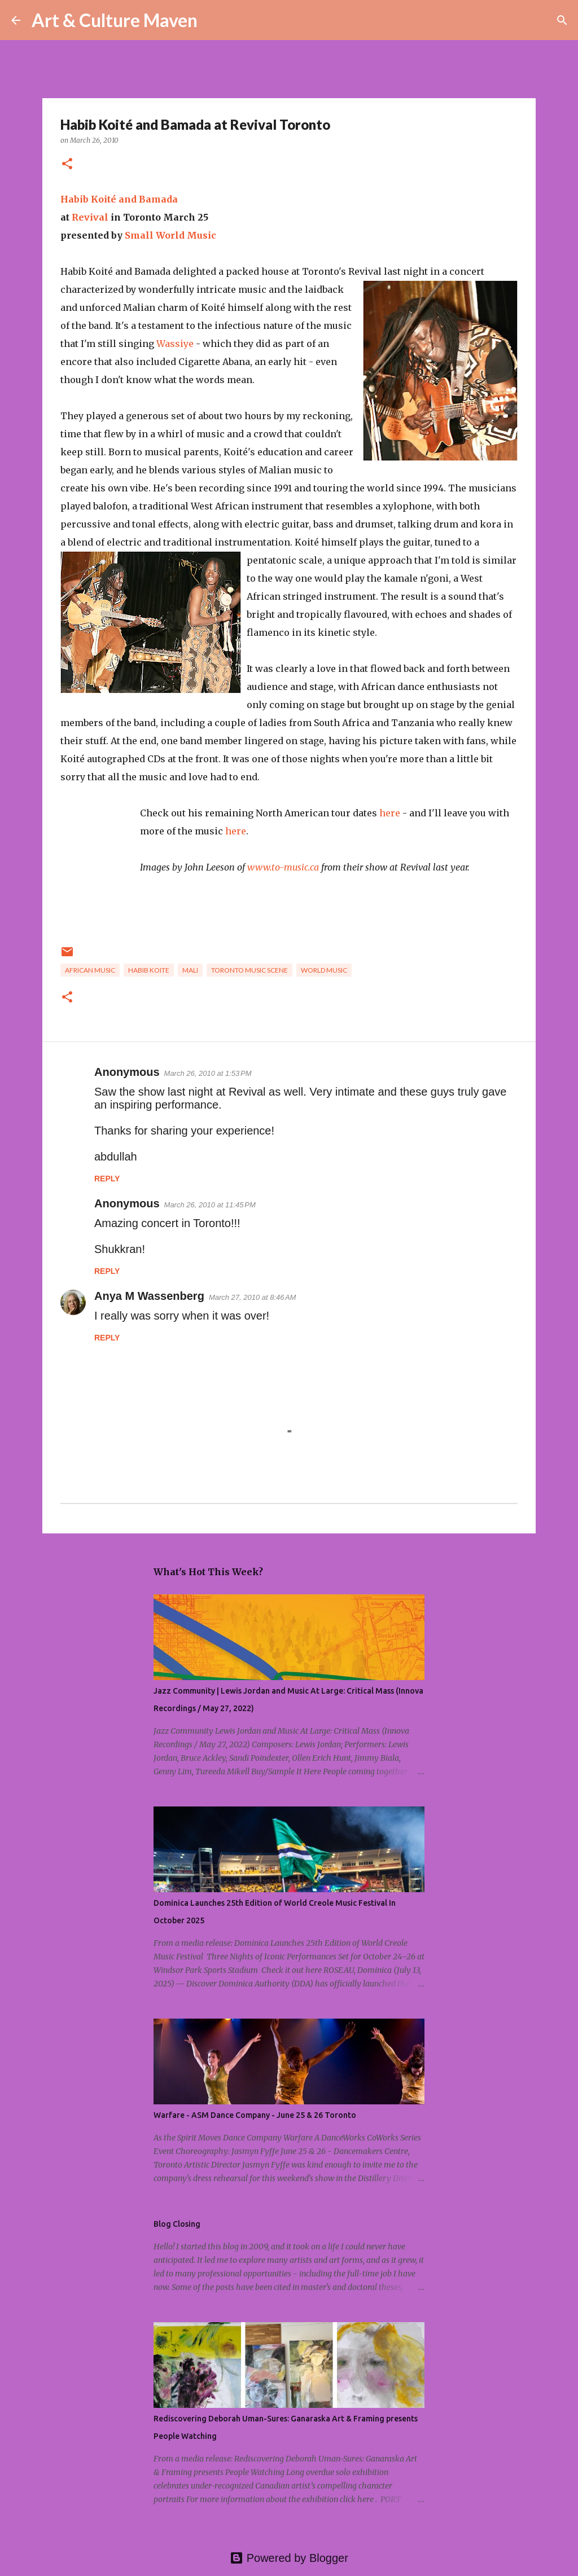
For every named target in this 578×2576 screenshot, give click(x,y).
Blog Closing (177, 2223)
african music (90, 970)
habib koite (148, 970)
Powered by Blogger (289, 2558)
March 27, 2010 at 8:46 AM (252, 1297)
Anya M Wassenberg (149, 1296)
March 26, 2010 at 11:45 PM (210, 1205)
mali (190, 970)
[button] (67, 164)
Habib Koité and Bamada (119, 199)
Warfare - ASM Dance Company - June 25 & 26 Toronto (255, 2115)
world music (324, 970)
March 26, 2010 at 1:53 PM (208, 1073)
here (389, 813)
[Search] (213, 20)
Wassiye (175, 343)
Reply (107, 1178)
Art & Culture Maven (115, 20)
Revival (90, 217)
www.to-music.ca (283, 867)
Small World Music (170, 235)
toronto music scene (249, 970)
